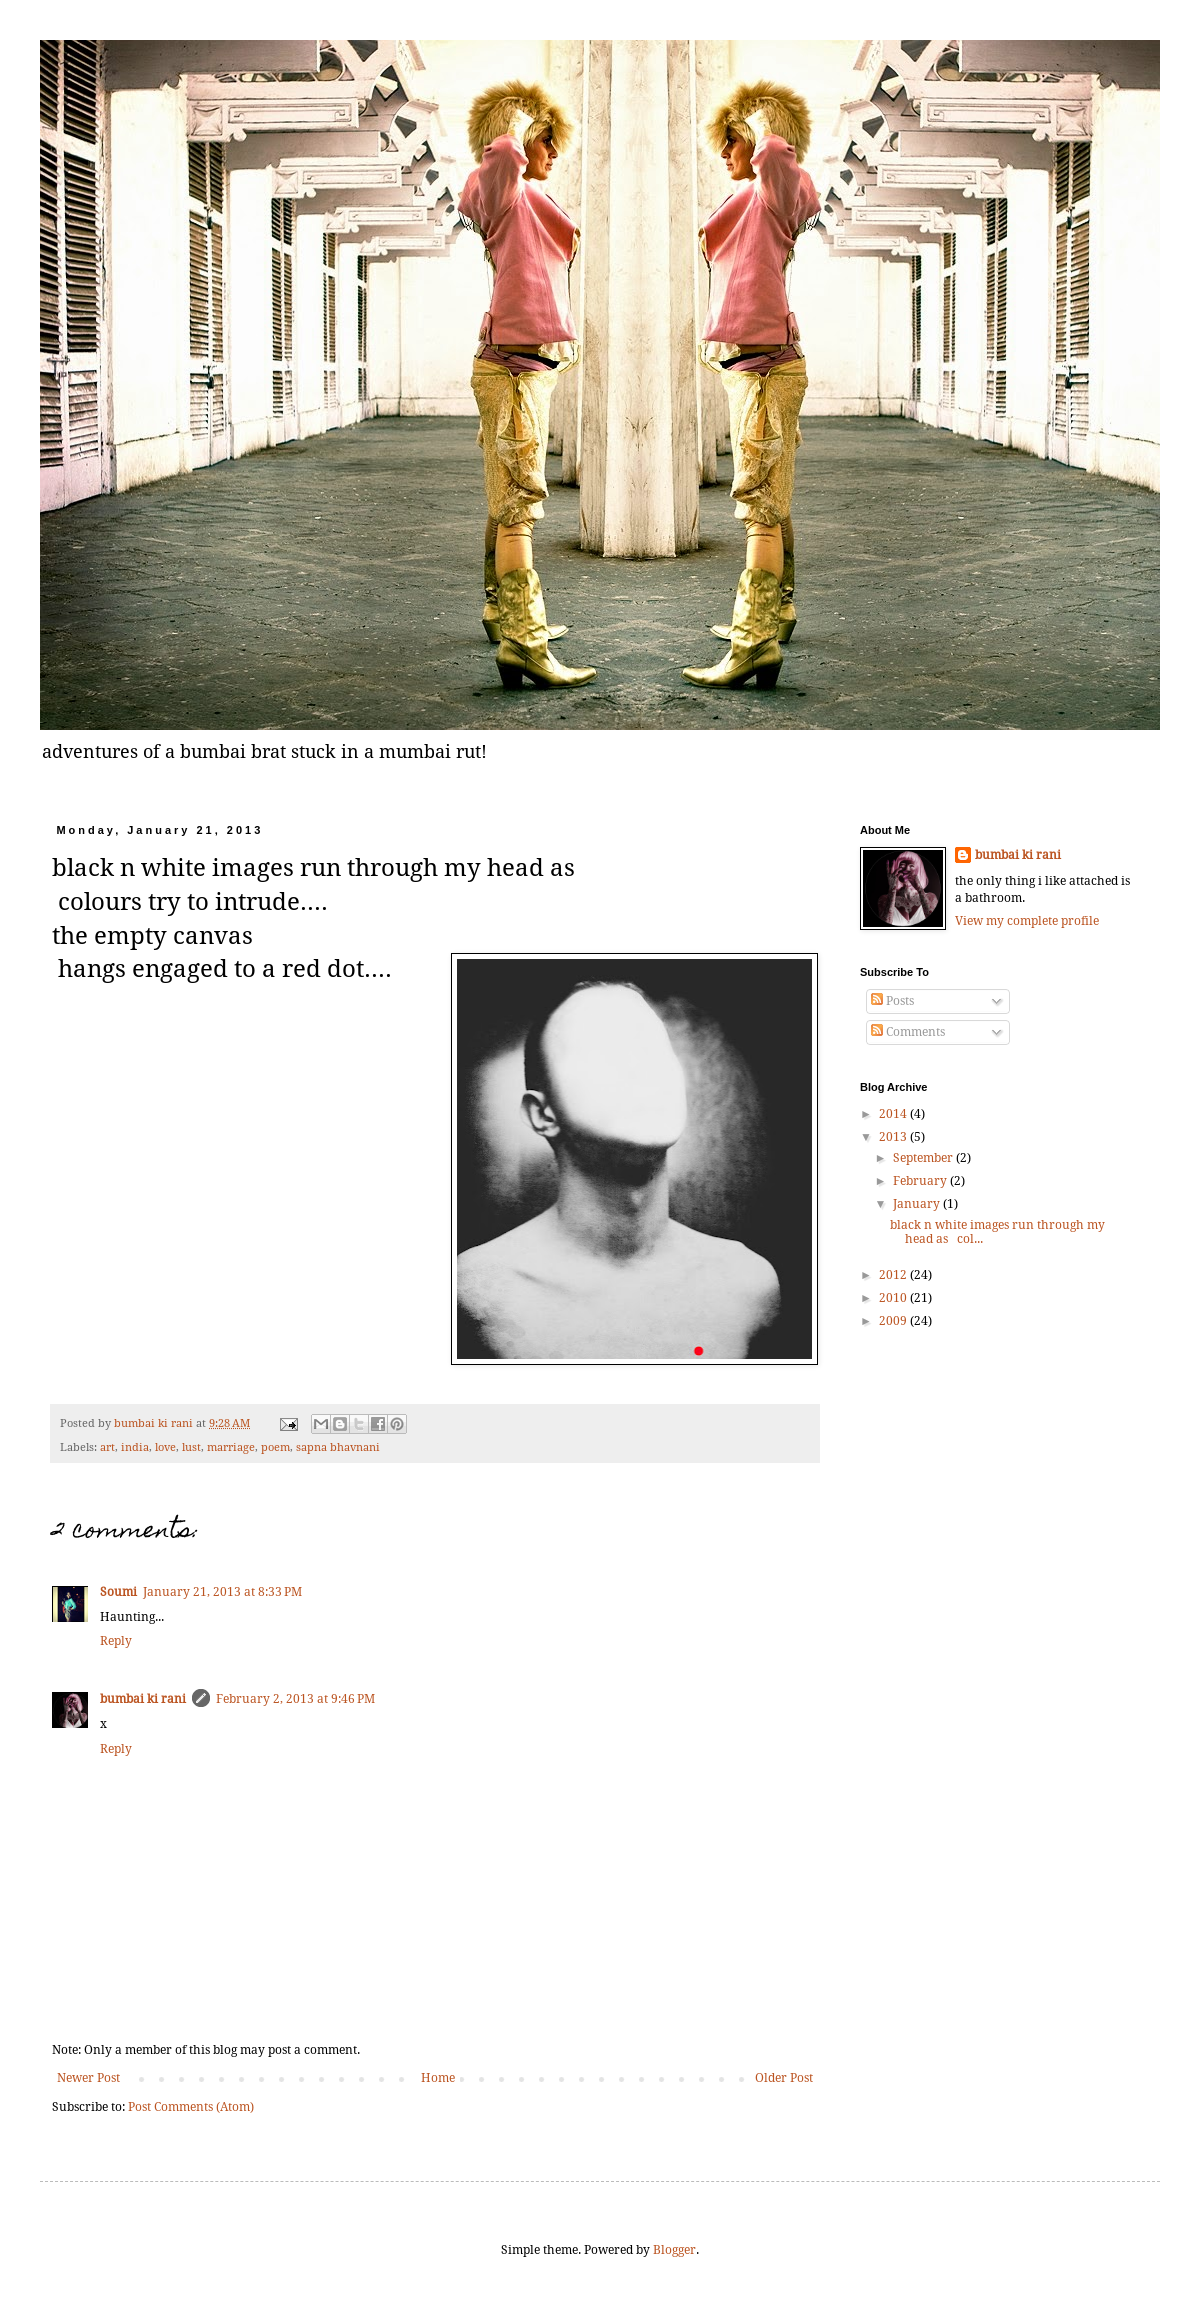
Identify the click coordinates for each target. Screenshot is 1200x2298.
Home (438, 2078)
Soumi (118, 1592)
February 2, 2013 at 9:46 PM (295, 1699)
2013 (894, 1137)
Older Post (784, 2078)
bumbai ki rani (155, 1423)
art (107, 1447)
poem (275, 1447)
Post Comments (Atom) (191, 2107)
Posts (892, 1001)
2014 (894, 1114)
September (924, 1158)
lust (191, 1447)
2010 (894, 1298)
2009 (894, 1321)
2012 (894, 1275)
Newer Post (88, 2078)
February (921, 1181)
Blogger (674, 2250)
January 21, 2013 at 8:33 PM (222, 1592)
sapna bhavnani (338, 1447)
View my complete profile (1027, 921)
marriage (231, 1447)
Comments (908, 1032)
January (918, 1204)
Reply (116, 1641)
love (165, 1447)
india (135, 1447)
